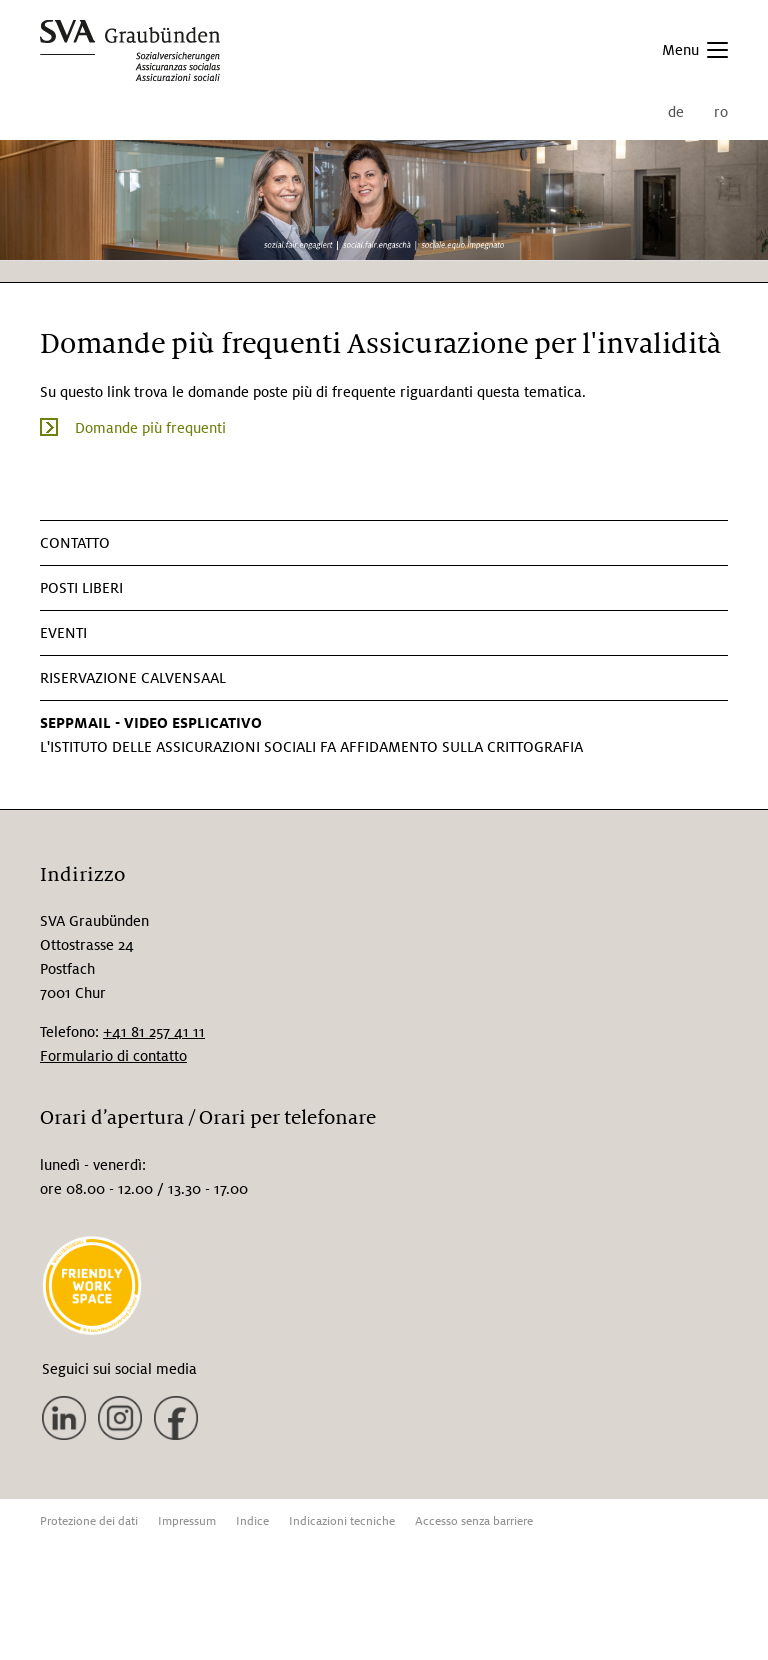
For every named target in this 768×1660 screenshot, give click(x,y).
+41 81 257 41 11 (154, 1032)
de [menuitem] (676, 112)
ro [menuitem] (721, 112)
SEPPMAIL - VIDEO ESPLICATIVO (151, 723)
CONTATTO (75, 543)
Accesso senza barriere (474, 1521)
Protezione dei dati (89, 1521)
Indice (252, 1521)
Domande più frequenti (150, 428)
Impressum (187, 1521)
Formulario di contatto (113, 1056)
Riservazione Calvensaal (133, 678)
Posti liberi (81, 588)
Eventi (63, 633)
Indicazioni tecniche (342, 1521)
